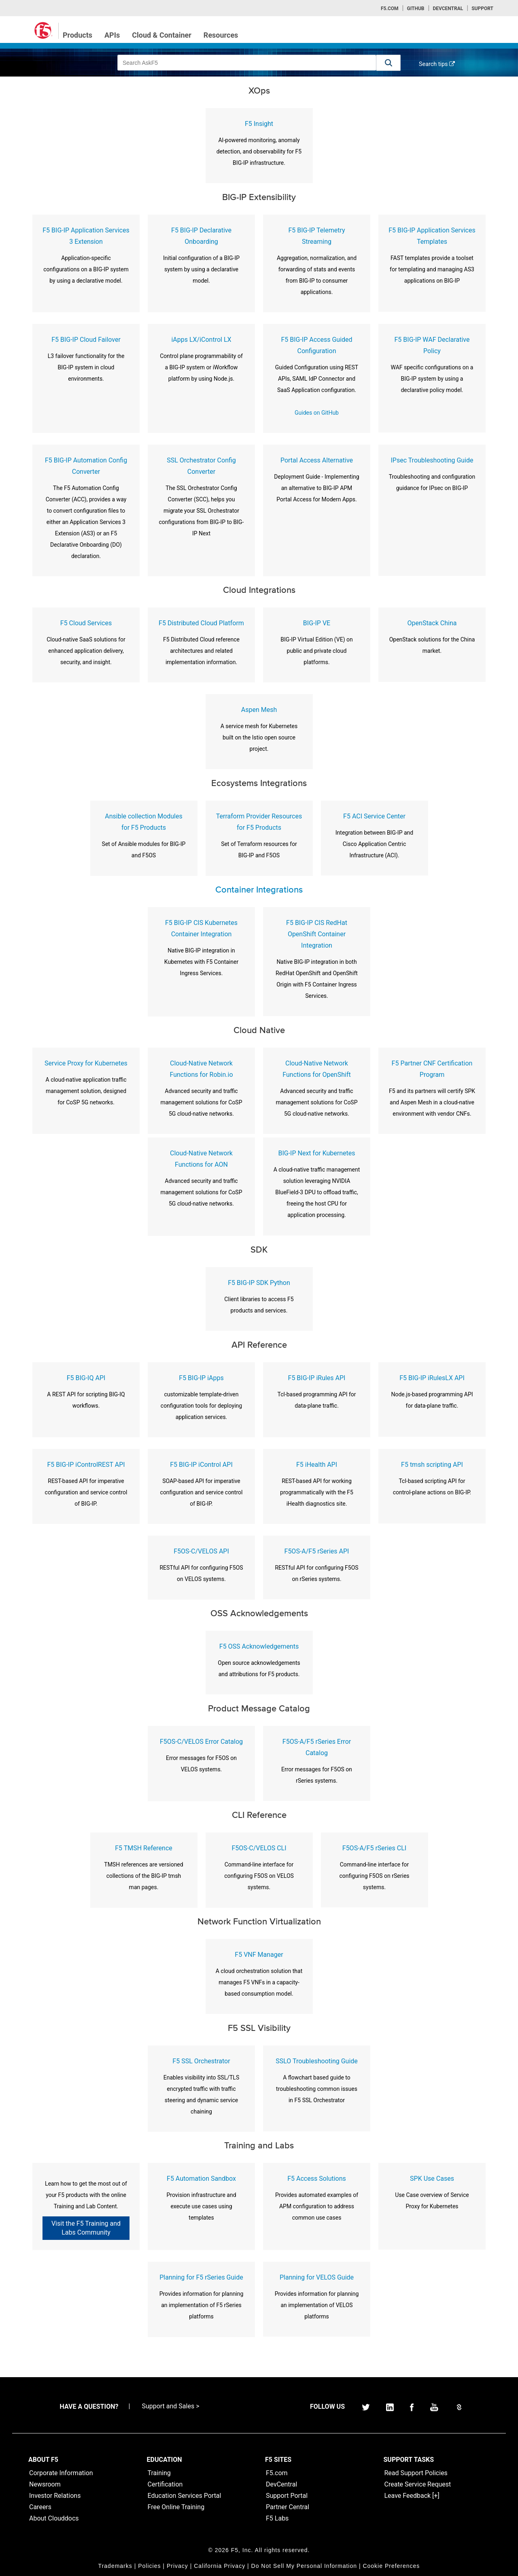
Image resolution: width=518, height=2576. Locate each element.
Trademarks (115, 2566)
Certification (165, 2484)
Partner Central (287, 2507)
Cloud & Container (161, 35)
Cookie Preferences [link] (391, 2566)
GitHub (415, 8)
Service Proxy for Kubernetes (86, 1063)
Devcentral (448, 8)
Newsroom (45, 2484)
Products (77, 35)
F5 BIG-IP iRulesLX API (432, 1378)
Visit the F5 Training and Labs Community (86, 2228)
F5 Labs (277, 2518)
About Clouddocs (54, 2518)
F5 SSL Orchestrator (201, 2061)
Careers (40, 2507)
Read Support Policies (416, 2473)
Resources (221, 35)
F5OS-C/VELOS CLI (258, 1848)
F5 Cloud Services (86, 623)
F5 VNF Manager (259, 1954)
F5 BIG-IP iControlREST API (86, 1464)
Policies (149, 2566)
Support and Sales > (170, 2406)
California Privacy (219, 2566)
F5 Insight (259, 124)
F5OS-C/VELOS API (201, 1551)
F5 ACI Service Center (374, 816)
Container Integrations (259, 889)
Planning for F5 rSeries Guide (201, 2277)
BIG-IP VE (316, 623)
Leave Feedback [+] (411, 2495)
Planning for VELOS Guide (317, 2277)
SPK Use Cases (432, 2178)
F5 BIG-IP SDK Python (259, 1283)
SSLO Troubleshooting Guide (317, 2061)
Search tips (437, 64)
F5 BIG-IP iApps (201, 1378)
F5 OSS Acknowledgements (259, 1646)
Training (159, 2473)
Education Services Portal (184, 2495)
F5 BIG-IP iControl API (201, 1464)
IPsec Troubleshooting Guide (432, 460)
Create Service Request (417, 2484)
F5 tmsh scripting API (432, 1464)
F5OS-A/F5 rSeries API (316, 1551)
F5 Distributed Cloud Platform (201, 623)
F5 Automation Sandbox (201, 2178)
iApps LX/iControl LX (201, 339)
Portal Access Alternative (316, 460)
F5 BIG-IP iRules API (317, 1378)
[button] (388, 63)
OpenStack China (432, 623)
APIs (112, 35)
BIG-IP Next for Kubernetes (316, 1153)
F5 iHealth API (316, 1464)
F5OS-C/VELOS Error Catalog (201, 1741)
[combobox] (246, 62)
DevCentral (281, 2484)
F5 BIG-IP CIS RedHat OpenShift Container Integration (316, 934)
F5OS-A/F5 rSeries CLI (374, 1848)
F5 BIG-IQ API (86, 1378)
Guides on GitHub (317, 412)
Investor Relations (55, 2495)
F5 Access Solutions (316, 2178)
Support (482, 8)
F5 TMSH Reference (143, 1848)
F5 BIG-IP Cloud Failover (86, 339)
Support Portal (287, 2495)
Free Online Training (176, 2507)
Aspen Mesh (259, 710)
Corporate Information (61, 2473)
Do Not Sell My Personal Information (304, 2566)
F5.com (390, 8)
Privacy (177, 2566)
